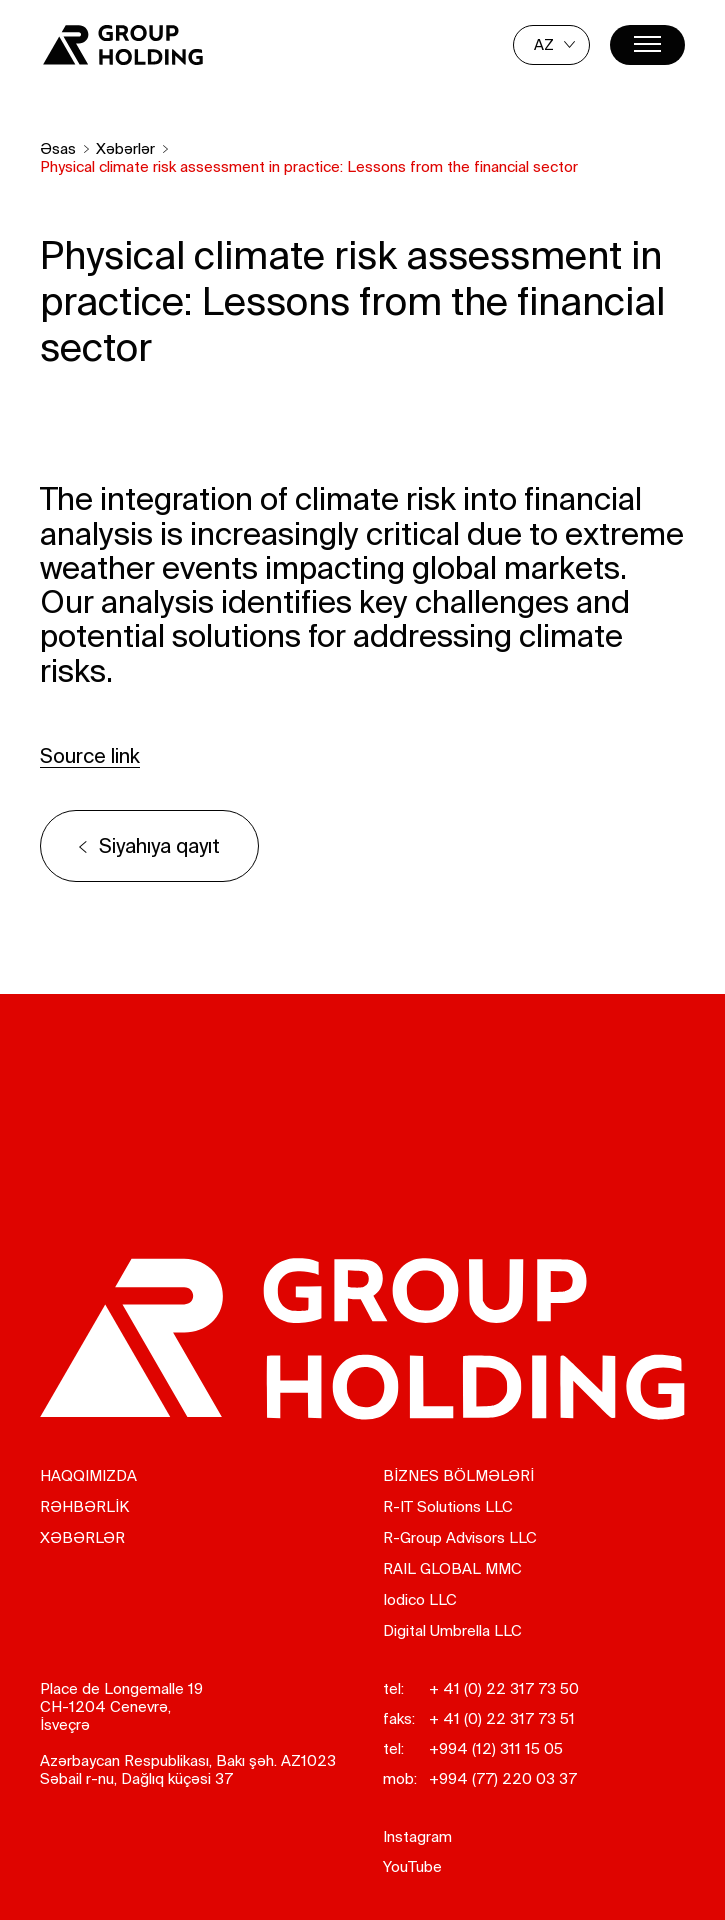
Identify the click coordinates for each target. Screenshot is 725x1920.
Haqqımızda (88, 1475)
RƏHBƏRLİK (84, 1506)
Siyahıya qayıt (159, 845)
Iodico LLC (420, 1599)
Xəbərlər (125, 148)
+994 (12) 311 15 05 (496, 1748)
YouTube (412, 1866)
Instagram (417, 1836)
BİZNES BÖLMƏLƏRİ (458, 1475)
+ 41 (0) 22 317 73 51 (502, 1718)
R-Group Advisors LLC (460, 1537)
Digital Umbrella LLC (452, 1630)
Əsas (58, 148)
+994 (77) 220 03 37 (503, 1778)
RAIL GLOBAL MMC (452, 1568)
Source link (90, 755)
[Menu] (647, 45)
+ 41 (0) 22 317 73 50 (504, 1688)
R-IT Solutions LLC (448, 1506)
